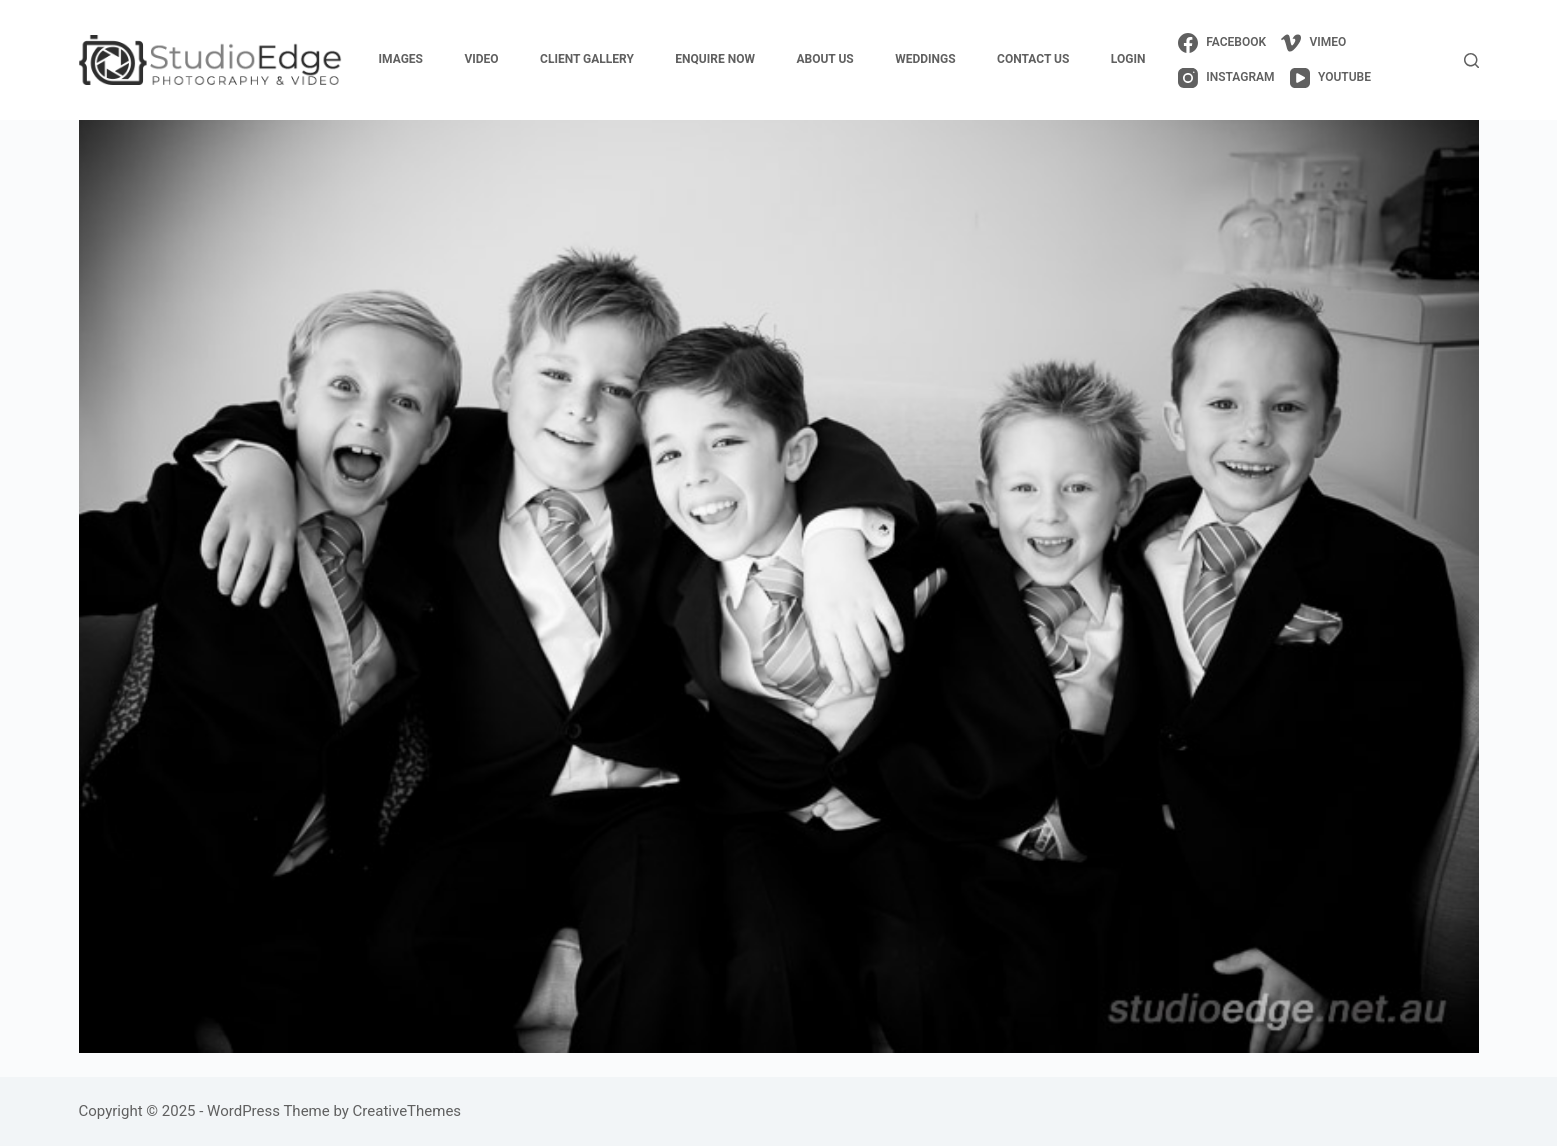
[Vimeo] (1313, 43)
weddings (925, 59)
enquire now (715, 59)
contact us (1033, 59)
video (481, 59)
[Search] (1471, 60)
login (1128, 59)
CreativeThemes (407, 1111)
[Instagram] (1226, 78)
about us (824, 59)
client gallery (587, 59)
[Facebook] (1222, 43)
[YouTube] (1330, 78)
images (401, 59)
